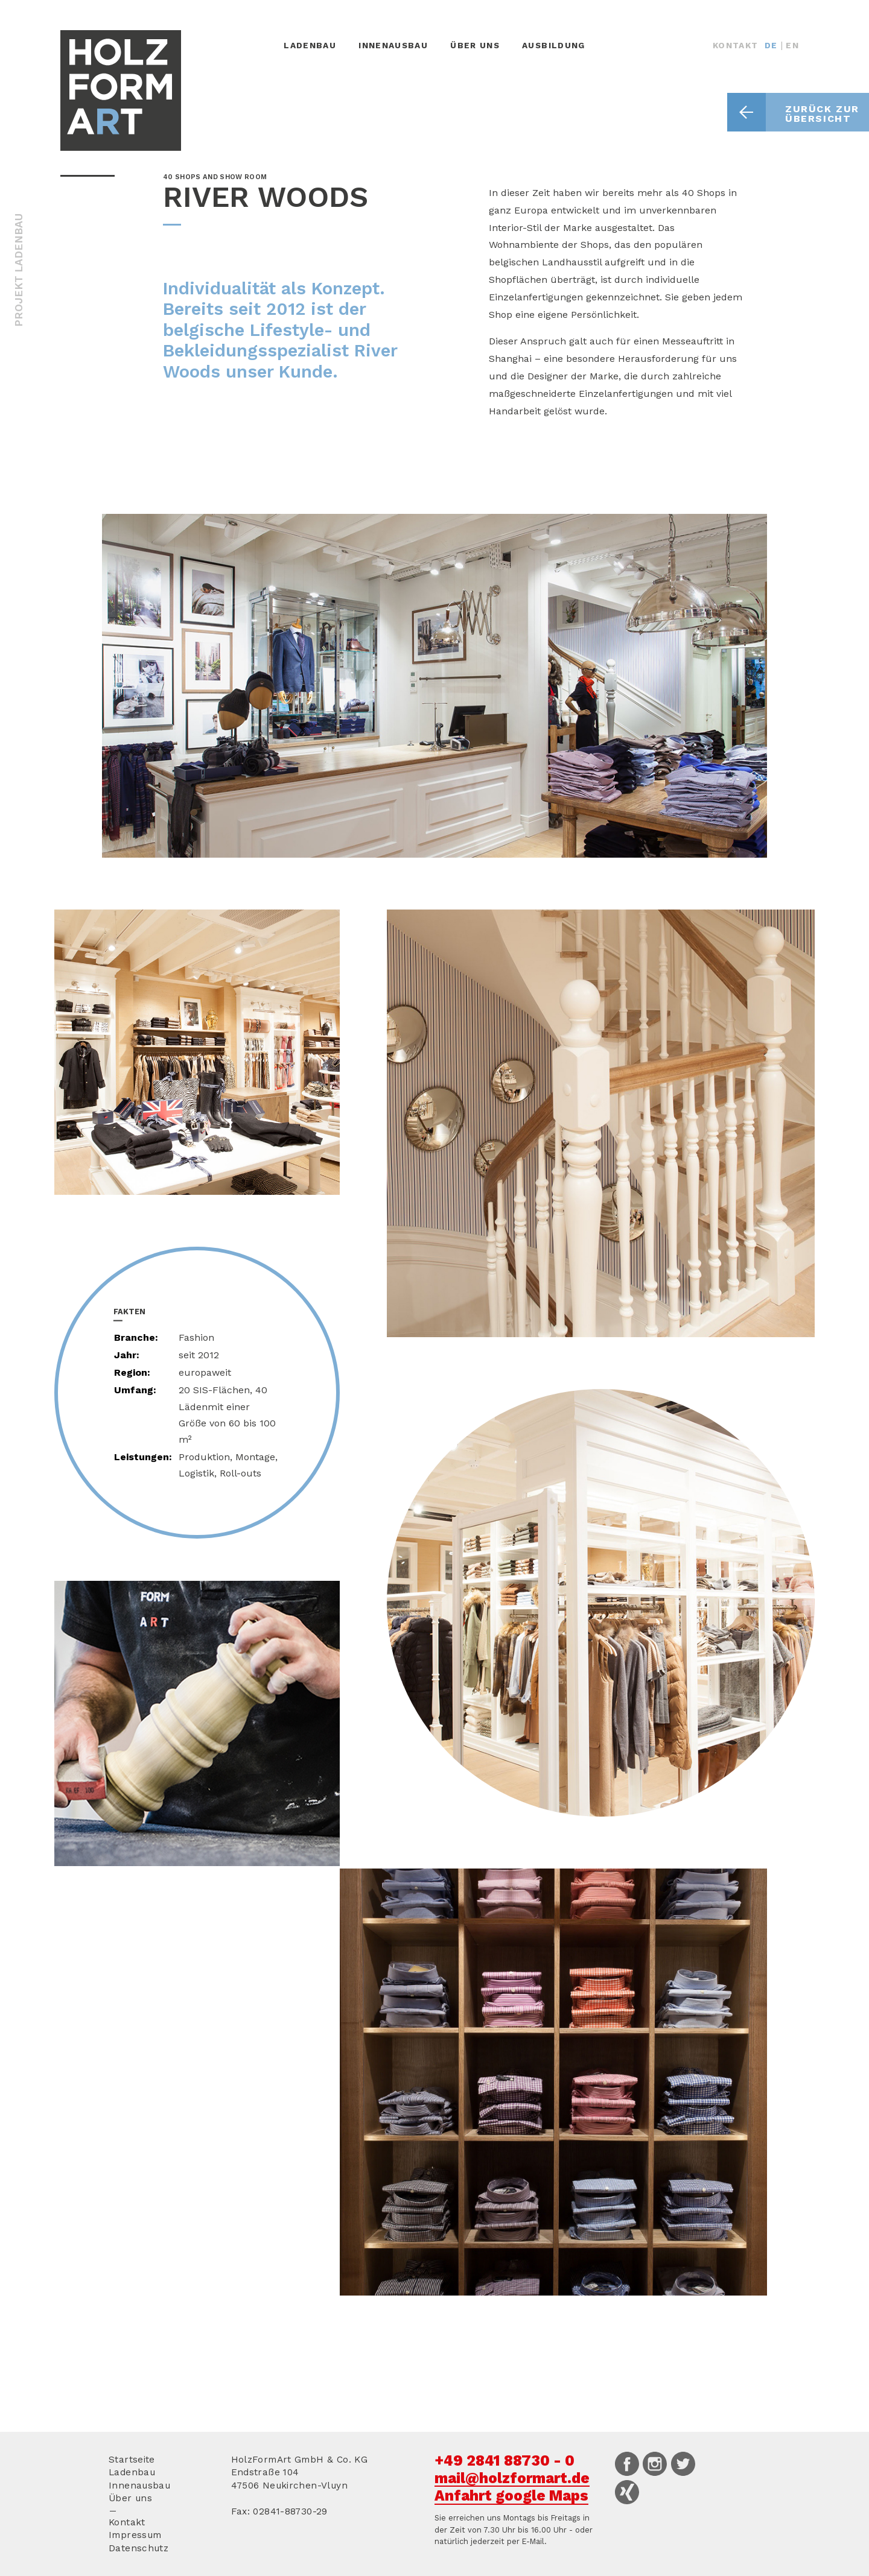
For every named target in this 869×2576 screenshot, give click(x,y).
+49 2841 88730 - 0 (504, 2460)
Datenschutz (138, 2548)
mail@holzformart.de (512, 2478)
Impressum (135, 2535)
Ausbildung (553, 45)
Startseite (132, 2459)
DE (771, 45)
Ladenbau (310, 45)
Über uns (475, 45)
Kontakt (736, 45)
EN (792, 45)
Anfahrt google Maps (511, 2495)
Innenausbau (393, 45)
